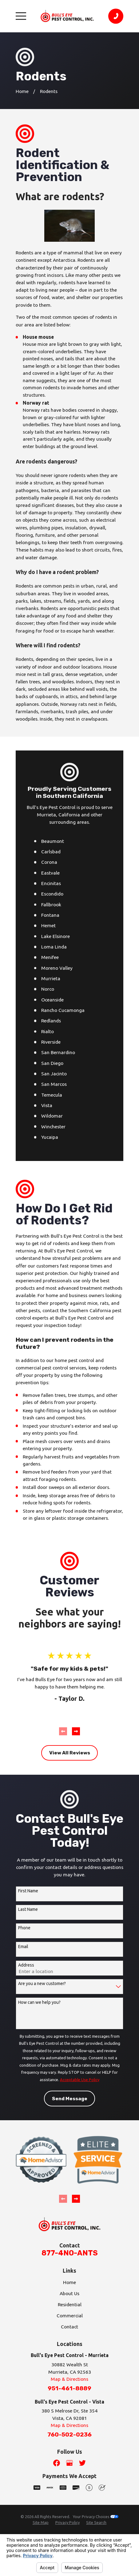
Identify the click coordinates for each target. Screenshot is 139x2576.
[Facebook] (56, 2463)
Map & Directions (69, 2379)
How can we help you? (39, 2002)
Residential (69, 2304)
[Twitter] (82, 2463)
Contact (69, 2326)
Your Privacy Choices (95, 2516)
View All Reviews (69, 1753)
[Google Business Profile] (69, 2463)
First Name (28, 1890)
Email (23, 1946)
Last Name (28, 1909)
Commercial (70, 2315)
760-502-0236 (69, 2434)
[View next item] (76, 1731)
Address (26, 1965)
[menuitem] (41, 2523)
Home (69, 2282)
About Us (69, 2293)
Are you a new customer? (42, 1983)
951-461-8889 (69, 2388)
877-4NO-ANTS (70, 2253)
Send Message (69, 2098)
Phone (24, 1927)
